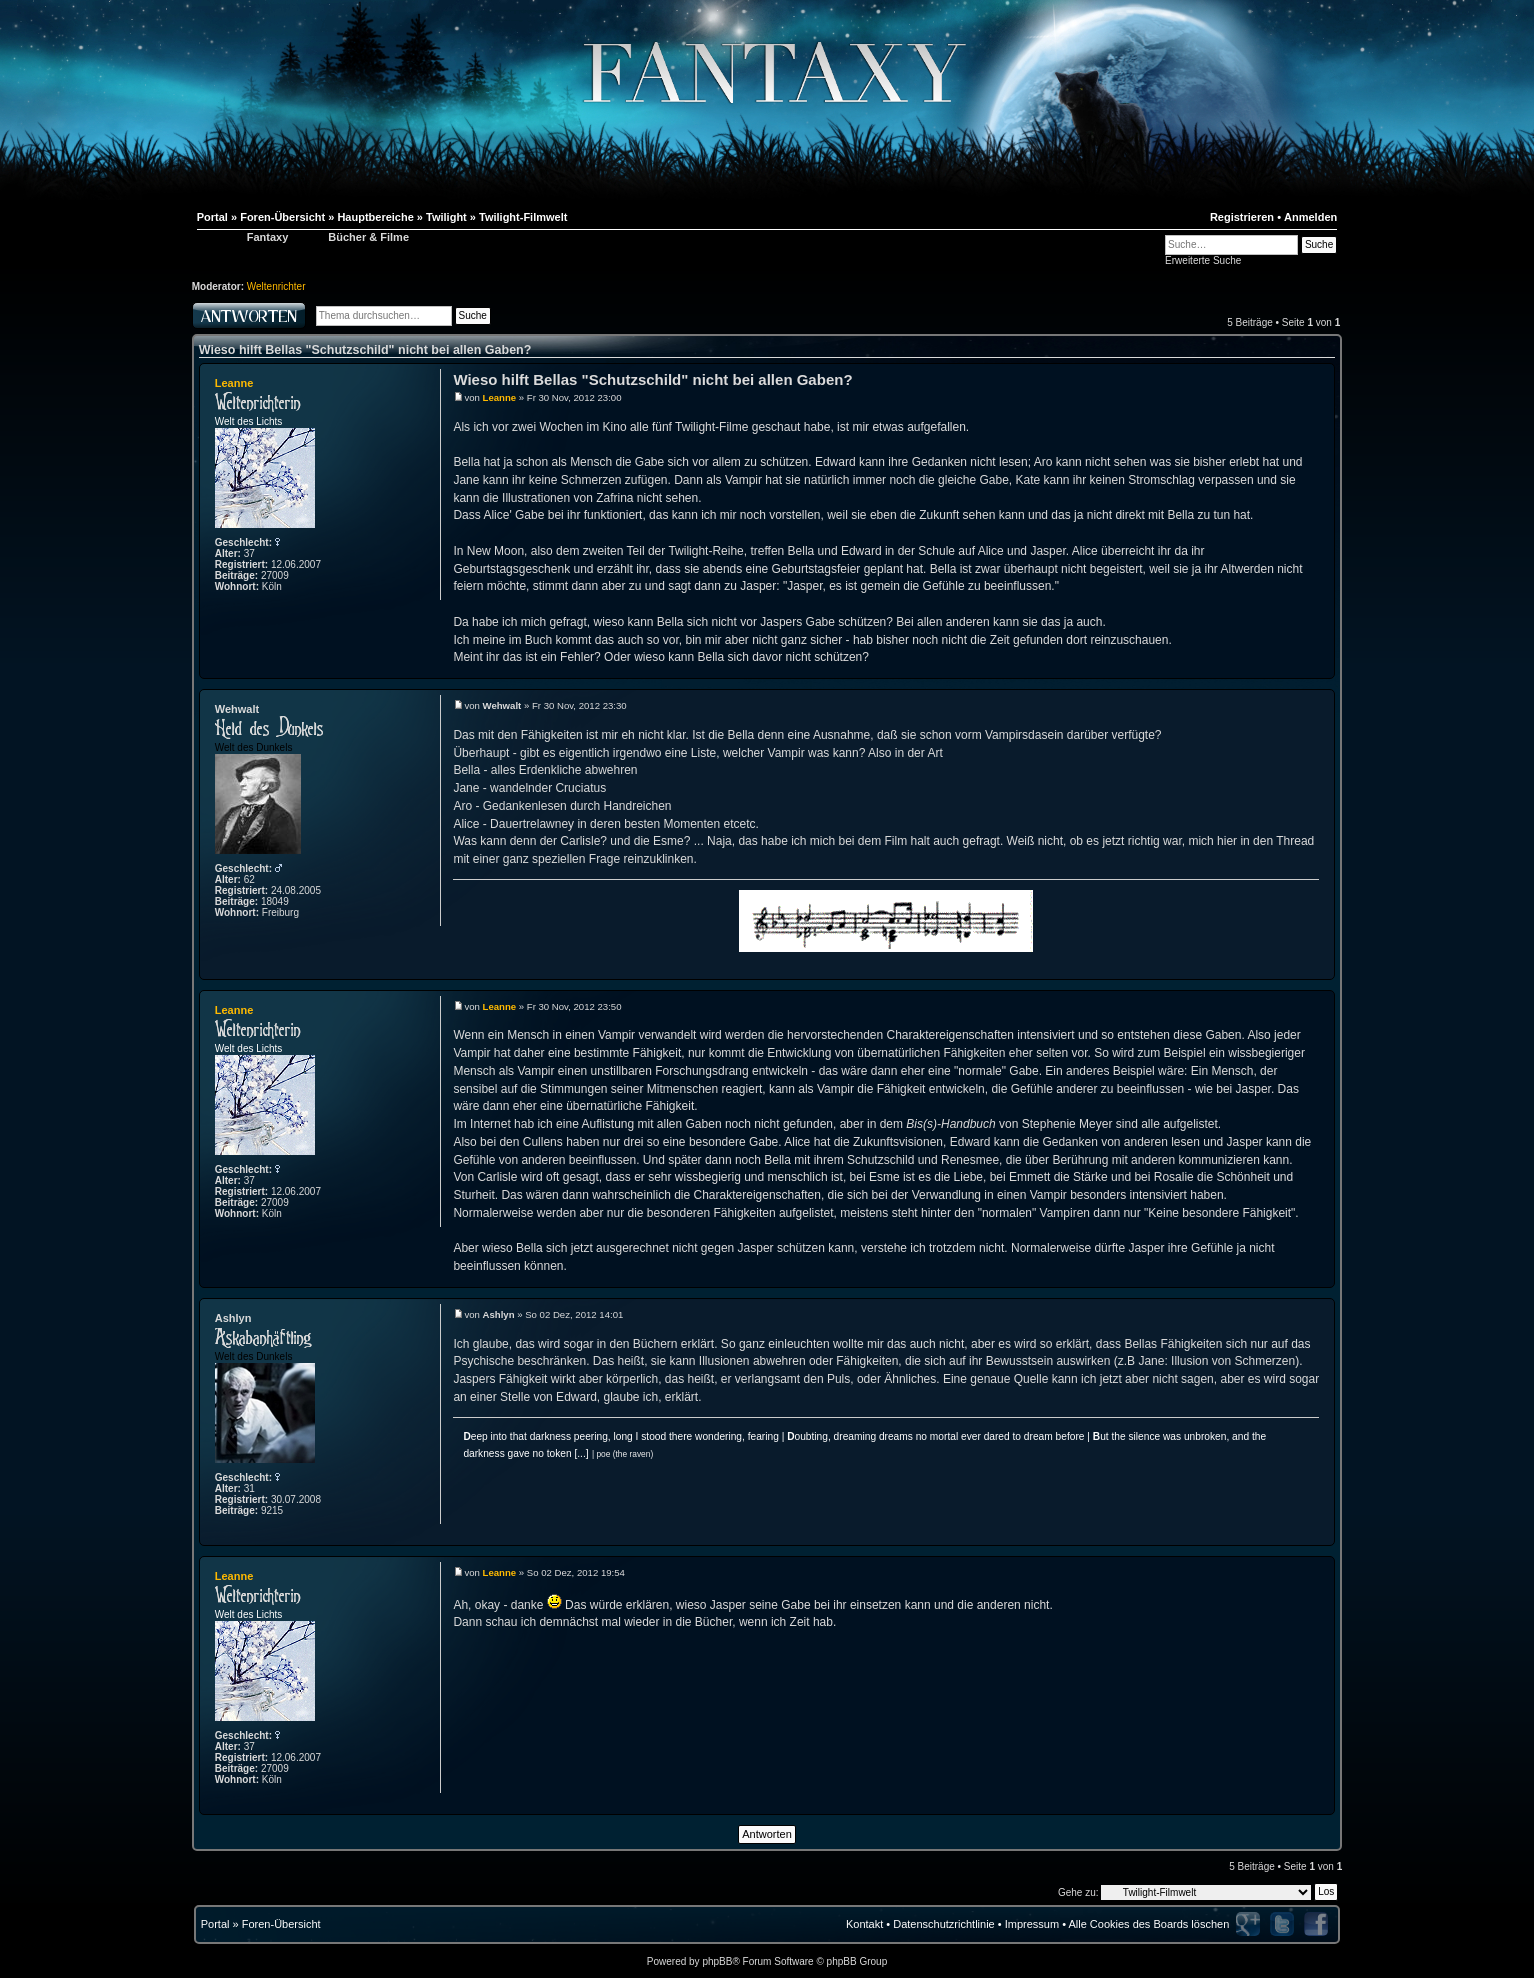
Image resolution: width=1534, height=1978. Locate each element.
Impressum (1032, 1924)
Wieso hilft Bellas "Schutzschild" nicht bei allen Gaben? (365, 350)
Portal (215, 1924)
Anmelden (1310, 217)
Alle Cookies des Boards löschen (1148, 1924)
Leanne (234, 383)
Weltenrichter (276, 286)
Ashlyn (233, 1318)
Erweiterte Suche (1203, 260)
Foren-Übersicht (281, 1924)
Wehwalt (237, 709)
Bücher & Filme (368, 237)
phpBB (717, 1961)
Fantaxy (268, 237)
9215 (272, 1510)
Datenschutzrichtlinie (944, 1924)
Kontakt (864, 1924)
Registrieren (1242, 217)
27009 (275, 575)
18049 (275, 901)
